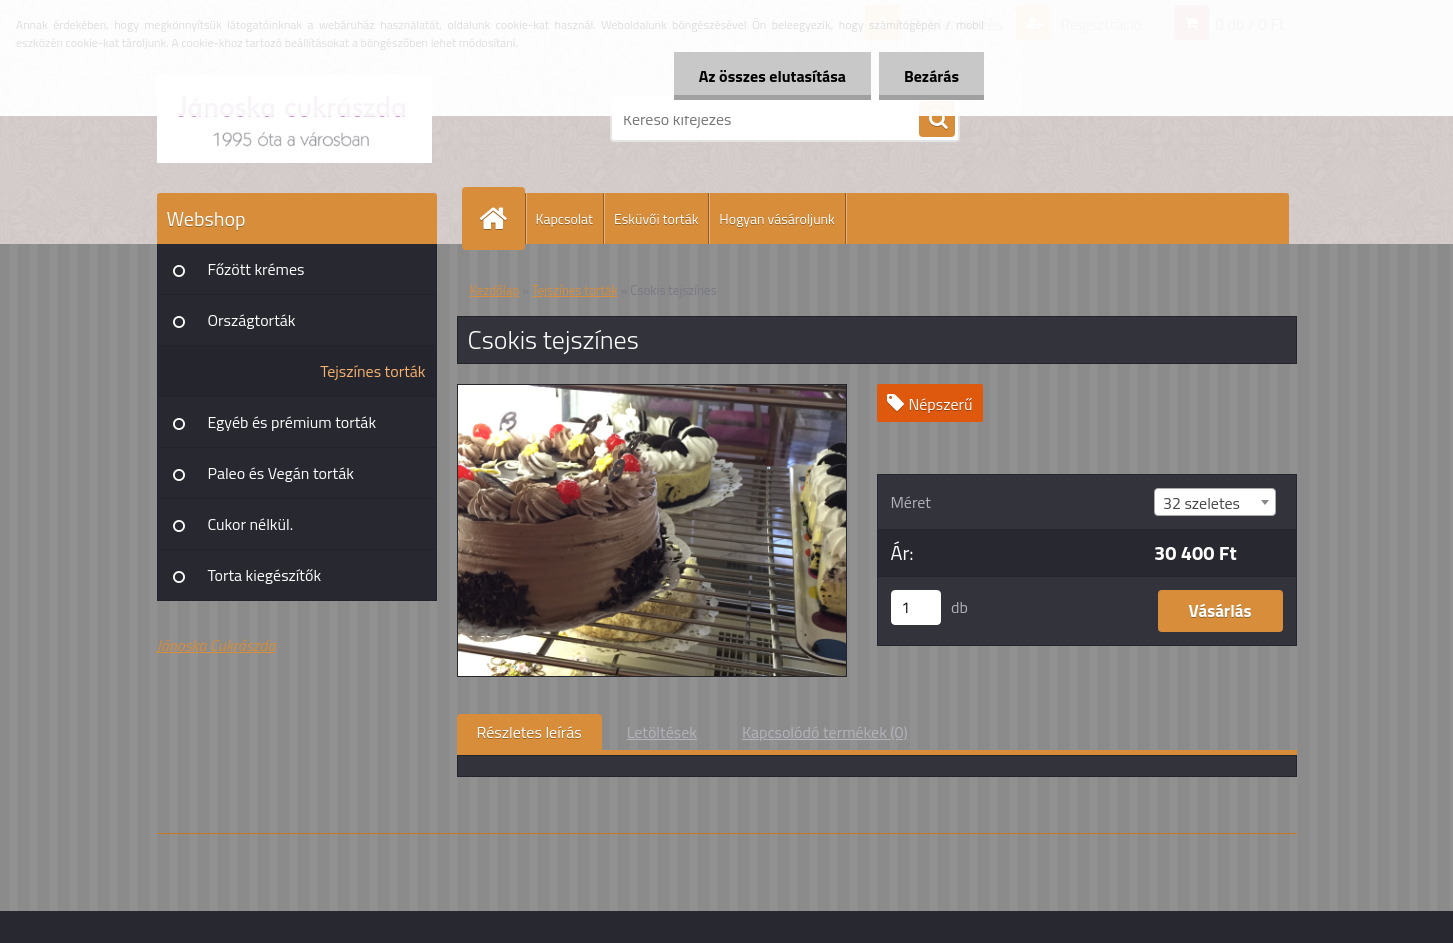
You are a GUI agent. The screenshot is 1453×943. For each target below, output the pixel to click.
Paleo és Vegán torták (281, 473)
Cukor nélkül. (251, 524)
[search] (937, 120)
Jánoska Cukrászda (216, 645)
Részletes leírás (529, 732)
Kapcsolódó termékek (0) (825, 732)
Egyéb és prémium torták (292, 422)
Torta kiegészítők (265, 575)
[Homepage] (502, 218)
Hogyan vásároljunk (776, 218)
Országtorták (252, 320)
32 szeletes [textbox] (1201, 503)
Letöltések (662, 732)
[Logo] (294, 119)
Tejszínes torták (372, 371)
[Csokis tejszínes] (652, 393)
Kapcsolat (565, 218)
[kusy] (916, 607)
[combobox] (1215, 502)
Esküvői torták (656, 218)
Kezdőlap (495, 290)
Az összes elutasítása (772, 76)
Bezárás (931, 76)
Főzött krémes (256, 269)
